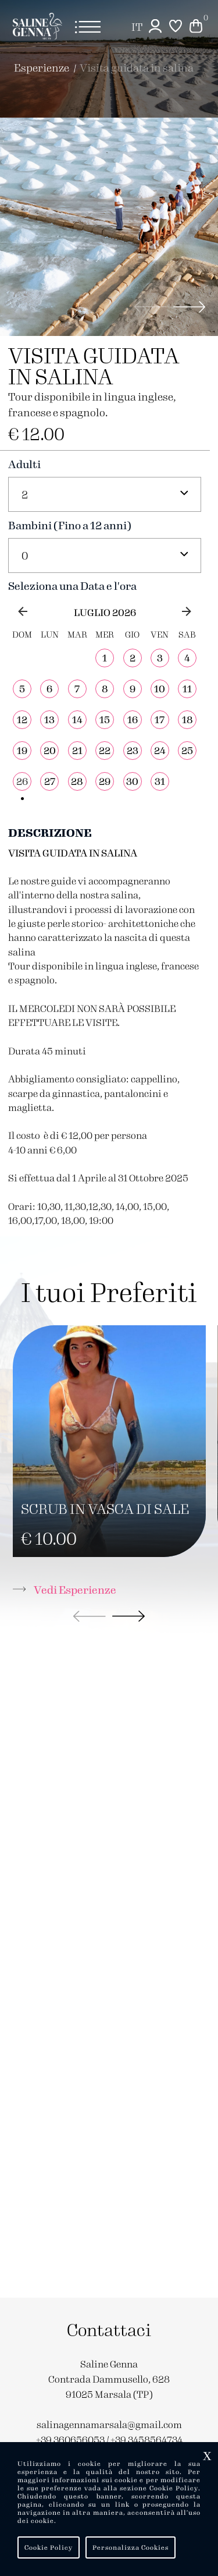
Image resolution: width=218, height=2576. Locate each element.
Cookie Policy (48, 2547)
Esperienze (41, 67)
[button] (189, 307)
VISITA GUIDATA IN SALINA (137, 67)
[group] (109, 227)
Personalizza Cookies (130, 2547)
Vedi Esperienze (65, 1589)
